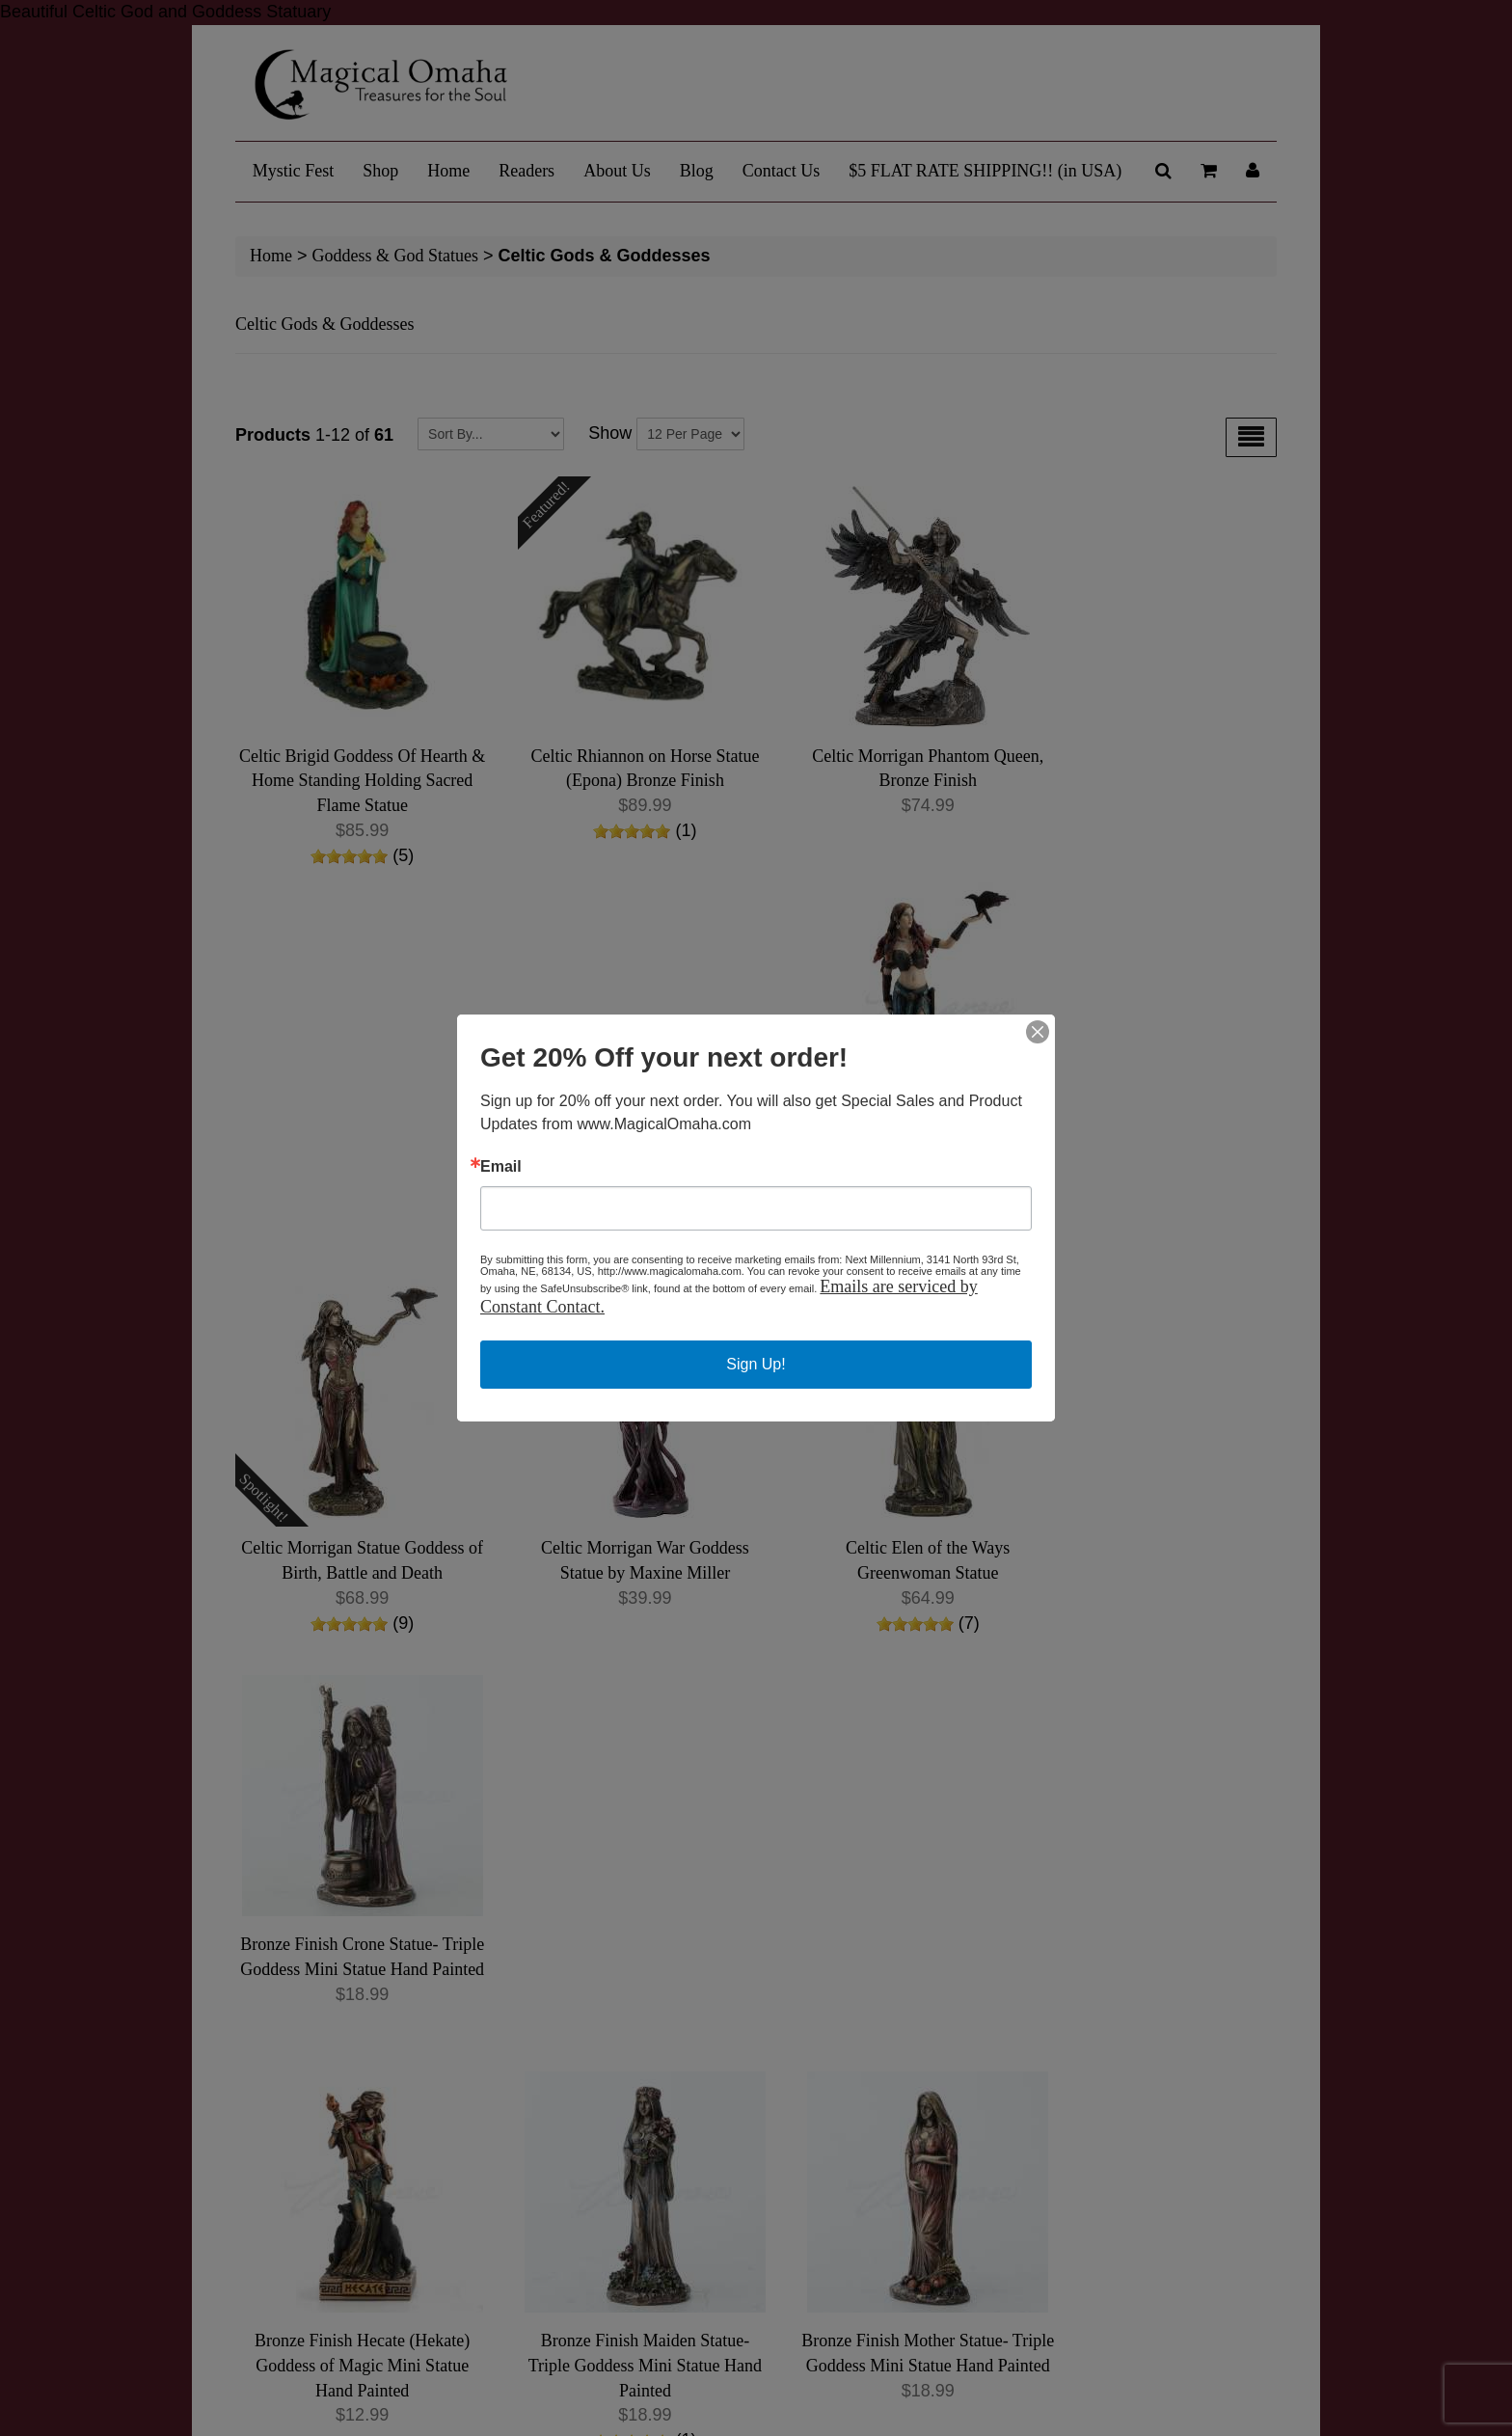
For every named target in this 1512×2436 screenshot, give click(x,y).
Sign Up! (755, 1364)
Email (501, 1167)
